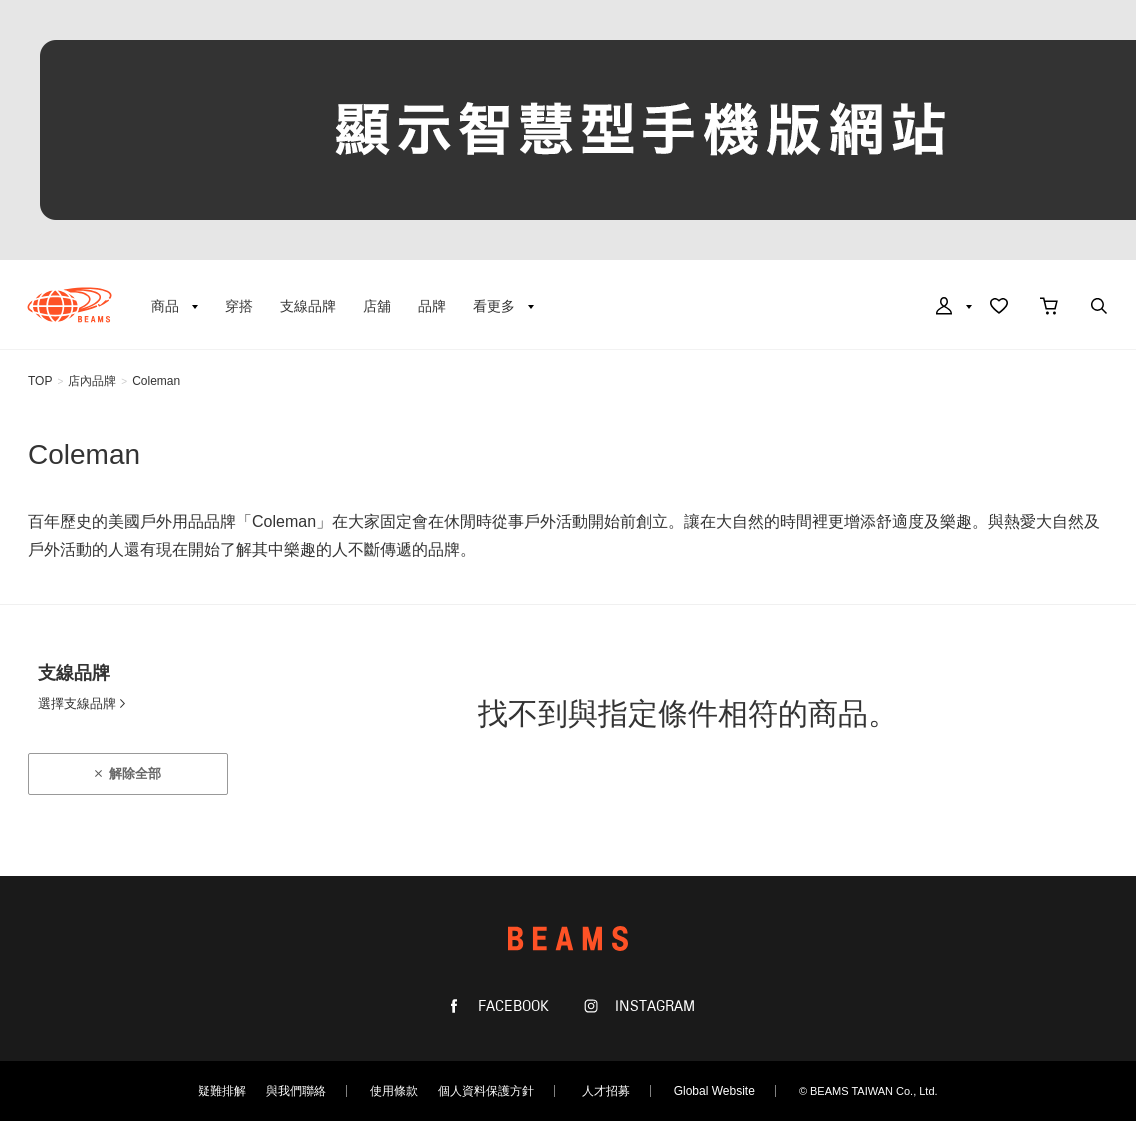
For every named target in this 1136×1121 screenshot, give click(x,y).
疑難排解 (222, 1091)
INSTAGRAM (653, 1006)
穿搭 (239, 306)
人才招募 (606, 1091)
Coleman (156, 381)
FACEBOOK (511, 1006)
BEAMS (69, 305)
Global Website (714, 1091)
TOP (40, 381)
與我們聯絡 (296, 1091)
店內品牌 (92, 381)
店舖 (377, 306)
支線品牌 (308, 306)
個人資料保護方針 (486, 1091)
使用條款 (394, 1091)
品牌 (432, 306)
